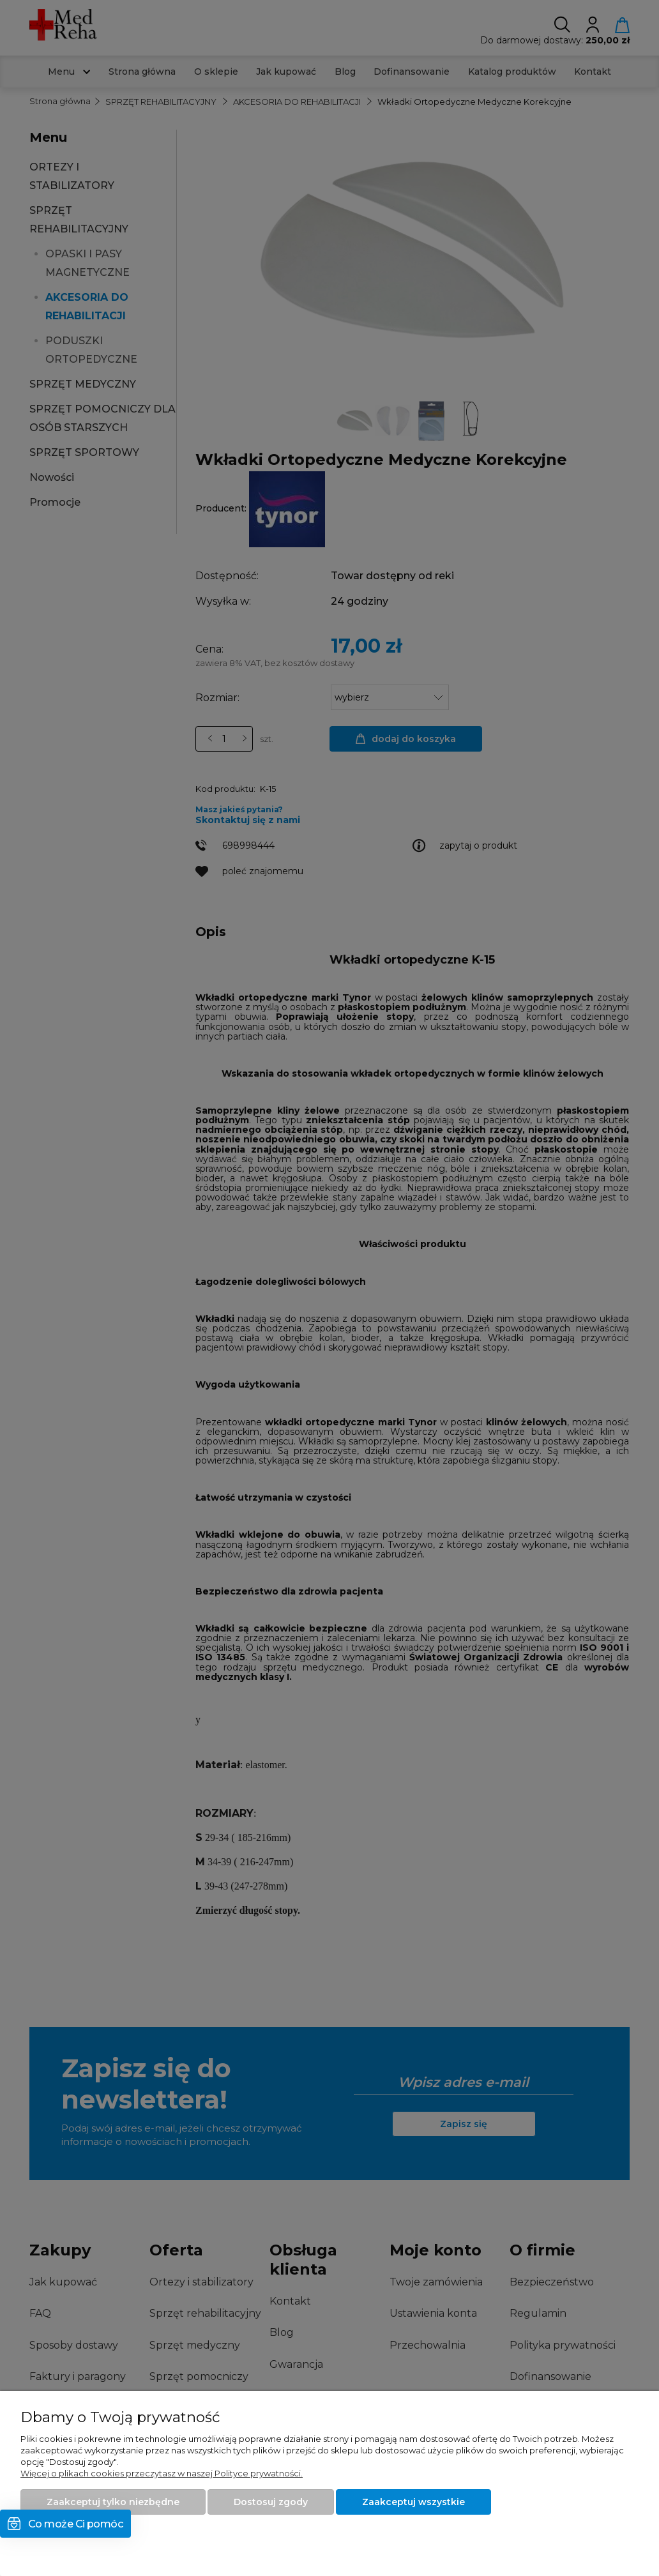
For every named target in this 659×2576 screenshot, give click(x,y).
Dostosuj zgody (271, 2502)
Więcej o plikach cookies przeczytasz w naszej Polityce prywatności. (161, 2473)
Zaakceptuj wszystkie (413, 2502)
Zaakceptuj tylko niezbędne (113, 2502)
